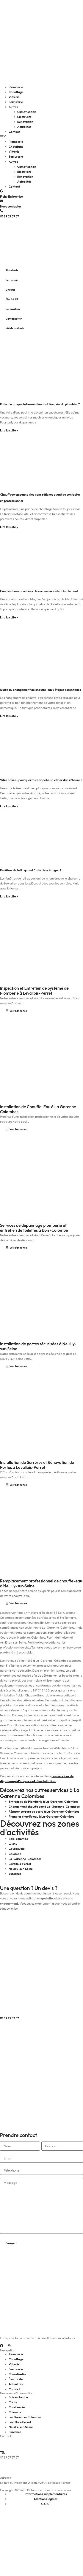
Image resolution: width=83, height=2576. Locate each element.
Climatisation (26, 112)
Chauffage (16, 92)
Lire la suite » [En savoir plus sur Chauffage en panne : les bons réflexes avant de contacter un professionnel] (9, 527)
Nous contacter (10, 206)
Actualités (24, 127)
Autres (13, 107)
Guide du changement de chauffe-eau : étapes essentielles (40, 690)
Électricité (24, 117)
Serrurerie (16, 102)
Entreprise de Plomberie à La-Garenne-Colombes (43, 1802)
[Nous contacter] (1, 200)
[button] (41, 136)
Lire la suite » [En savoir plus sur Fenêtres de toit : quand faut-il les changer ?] (9, 896)
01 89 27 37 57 (9, 216)
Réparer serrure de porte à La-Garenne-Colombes (44, 1812)
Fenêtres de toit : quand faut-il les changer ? (30, 870)
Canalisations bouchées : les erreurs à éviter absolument (39, 591)
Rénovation (25, 122)
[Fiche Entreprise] (1, 190)
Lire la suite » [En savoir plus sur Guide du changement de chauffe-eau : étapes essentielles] (9, 716)
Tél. (2, 2452)
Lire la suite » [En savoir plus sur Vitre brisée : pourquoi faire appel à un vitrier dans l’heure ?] (9, 806)
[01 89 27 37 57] (1, 210)
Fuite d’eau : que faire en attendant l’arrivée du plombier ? (40, 404)
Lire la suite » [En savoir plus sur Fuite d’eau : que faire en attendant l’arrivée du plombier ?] (9, 430)
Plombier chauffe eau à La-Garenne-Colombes (41, 1816)
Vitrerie (14, 97)
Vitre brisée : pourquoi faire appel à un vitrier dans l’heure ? (41, 780)
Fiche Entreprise (11, 196)
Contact (14, 132)
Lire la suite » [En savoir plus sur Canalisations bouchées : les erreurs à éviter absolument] (9, 617)
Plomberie (16, 87)
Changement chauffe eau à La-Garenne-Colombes (44, 1807)
